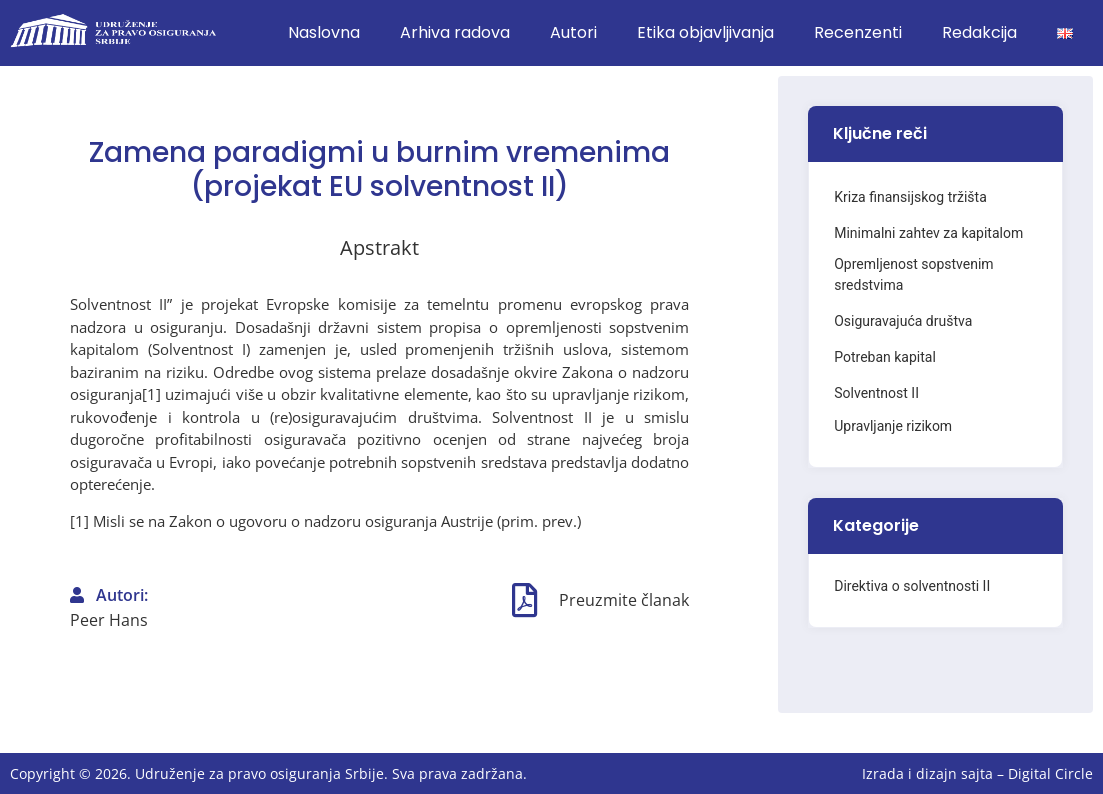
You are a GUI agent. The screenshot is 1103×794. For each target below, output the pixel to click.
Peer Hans (109, 620)
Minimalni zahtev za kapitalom (928, 233)
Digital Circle (1050, 773)
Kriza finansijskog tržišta (910, 197)
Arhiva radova (455, 32)
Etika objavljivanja (705, 32)
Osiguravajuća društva (903, 321)
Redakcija (979, 32)
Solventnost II (876, 393)
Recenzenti (858, 32)
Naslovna (324, 32)
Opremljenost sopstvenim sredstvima (913, 274)
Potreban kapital (885, 357)
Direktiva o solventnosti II (912, 586)
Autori (573, 32)
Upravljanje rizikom (893, 426)
